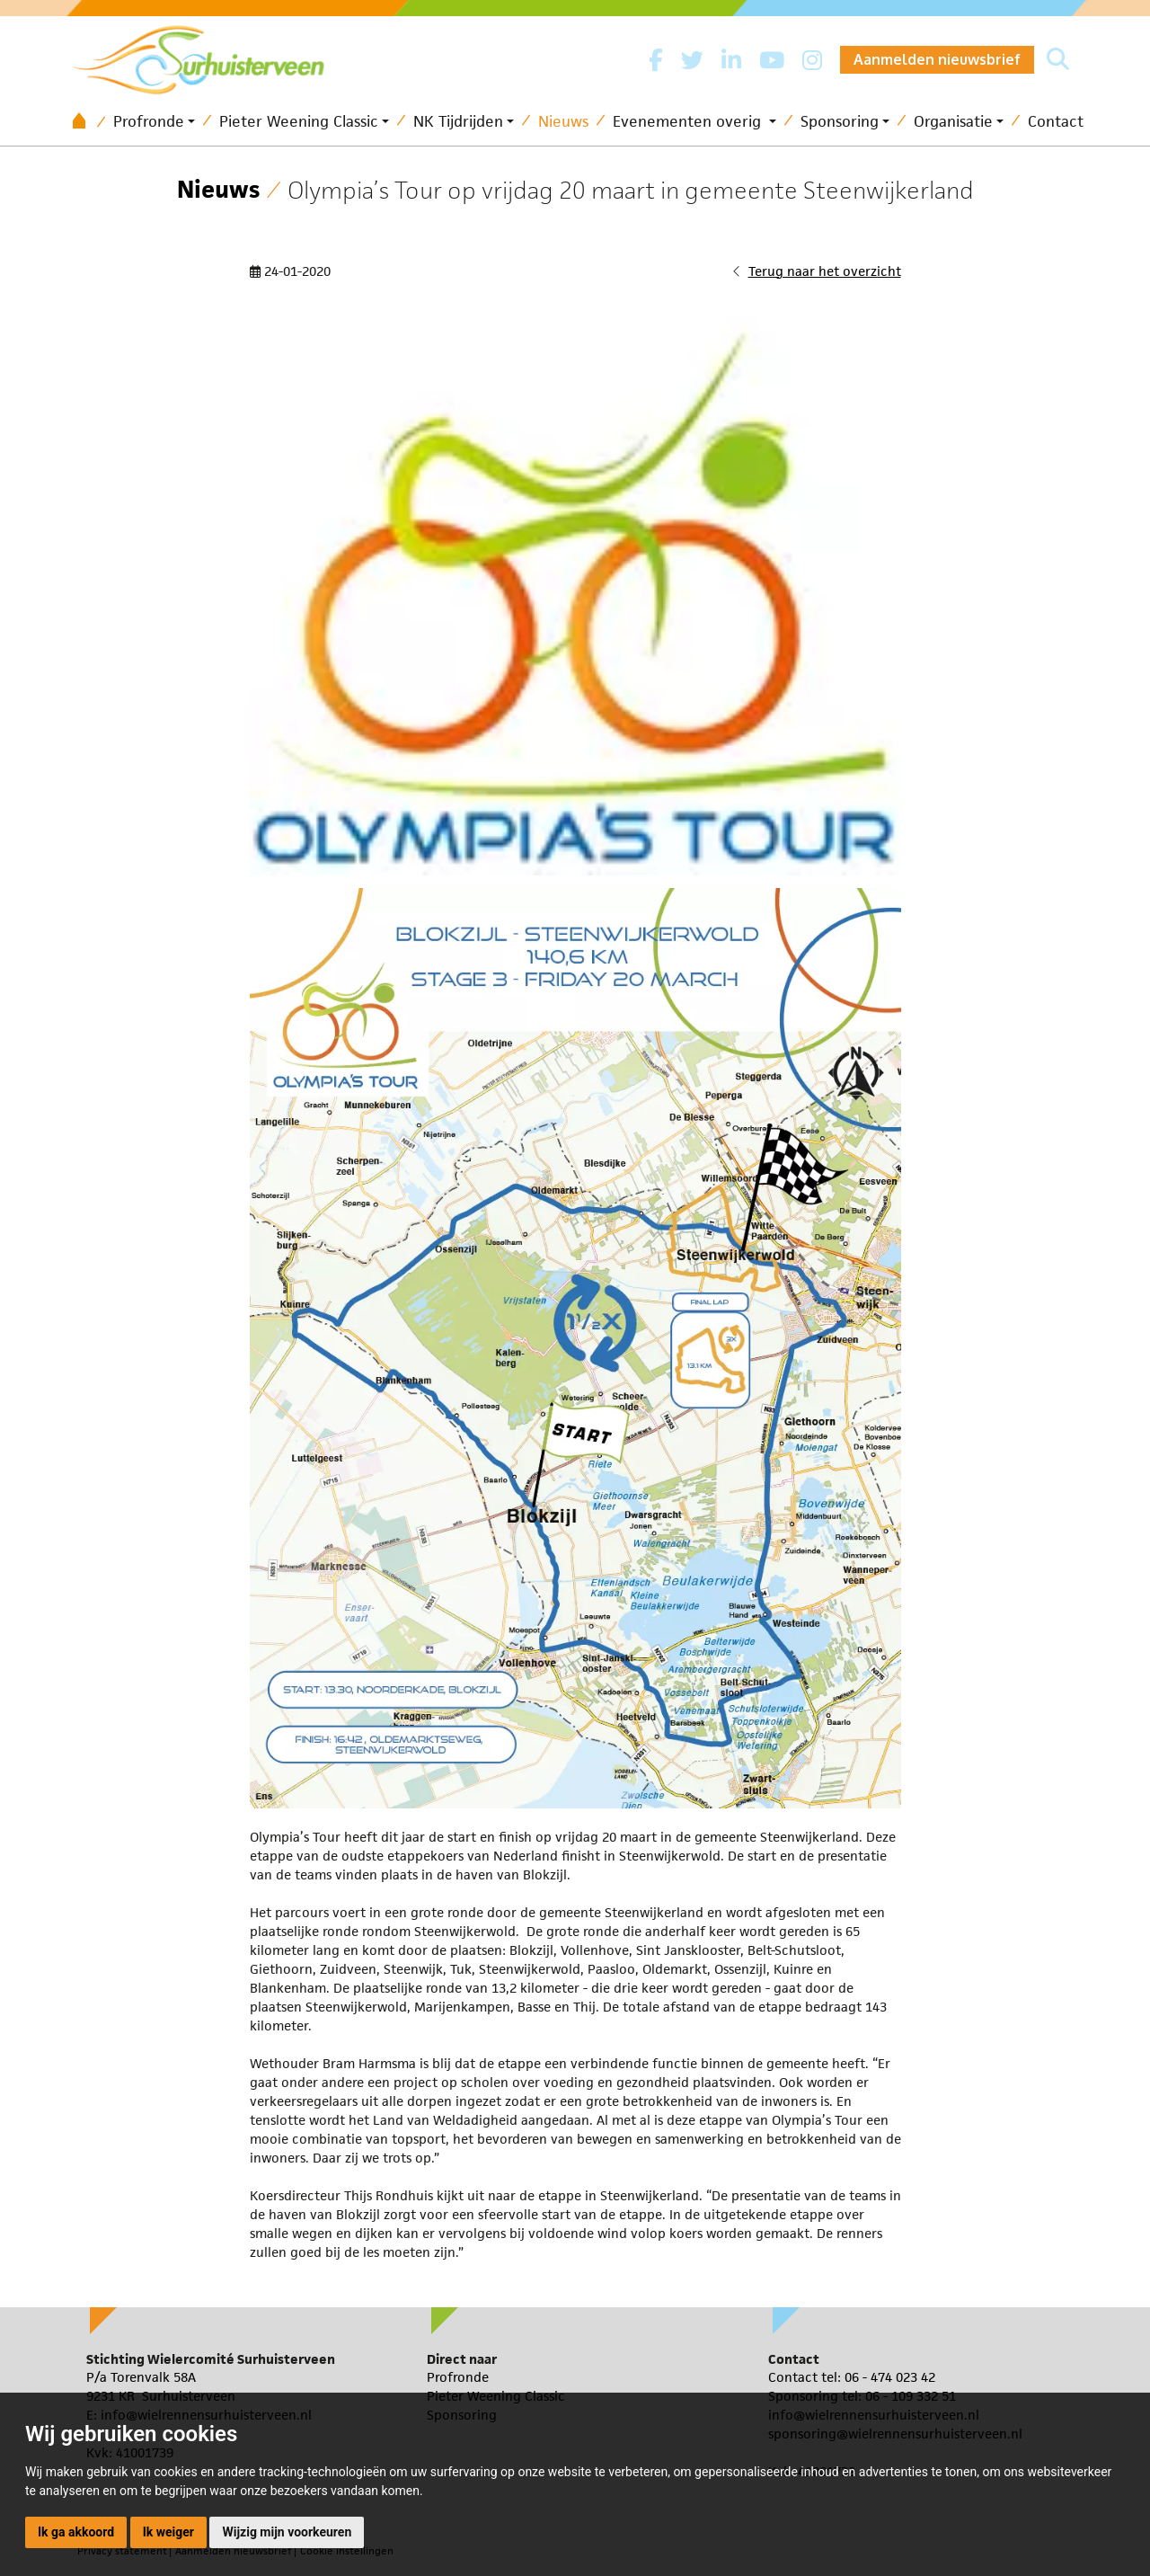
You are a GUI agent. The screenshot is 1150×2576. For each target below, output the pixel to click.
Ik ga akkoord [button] (76, 2532)
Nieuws (563, 121)
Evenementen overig (689, 121)
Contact (1056, 121)
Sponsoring (840, 121)
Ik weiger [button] (168, 2532)
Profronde (148, 121)
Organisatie (953, 121)
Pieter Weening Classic (298, 121)
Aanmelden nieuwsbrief (937, 59)
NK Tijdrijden (458, 121)
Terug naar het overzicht (824, 271)
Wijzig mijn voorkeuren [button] (286, 2532)
